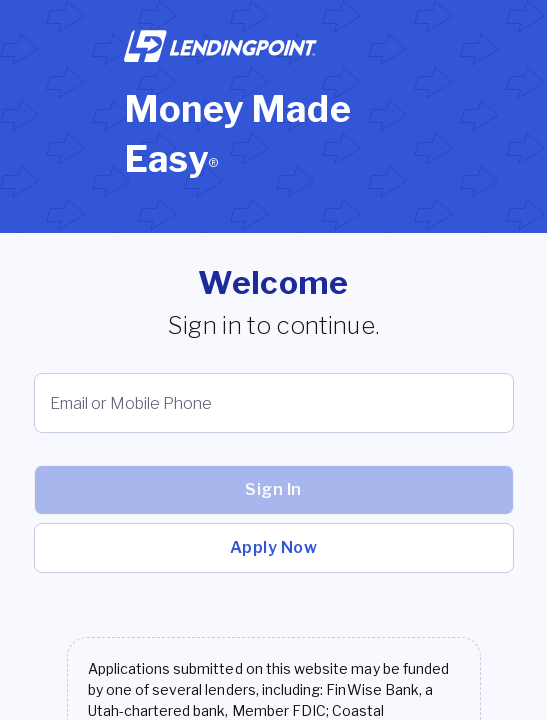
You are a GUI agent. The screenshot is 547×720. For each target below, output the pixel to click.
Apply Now (274, 547)
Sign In (273, 489)
